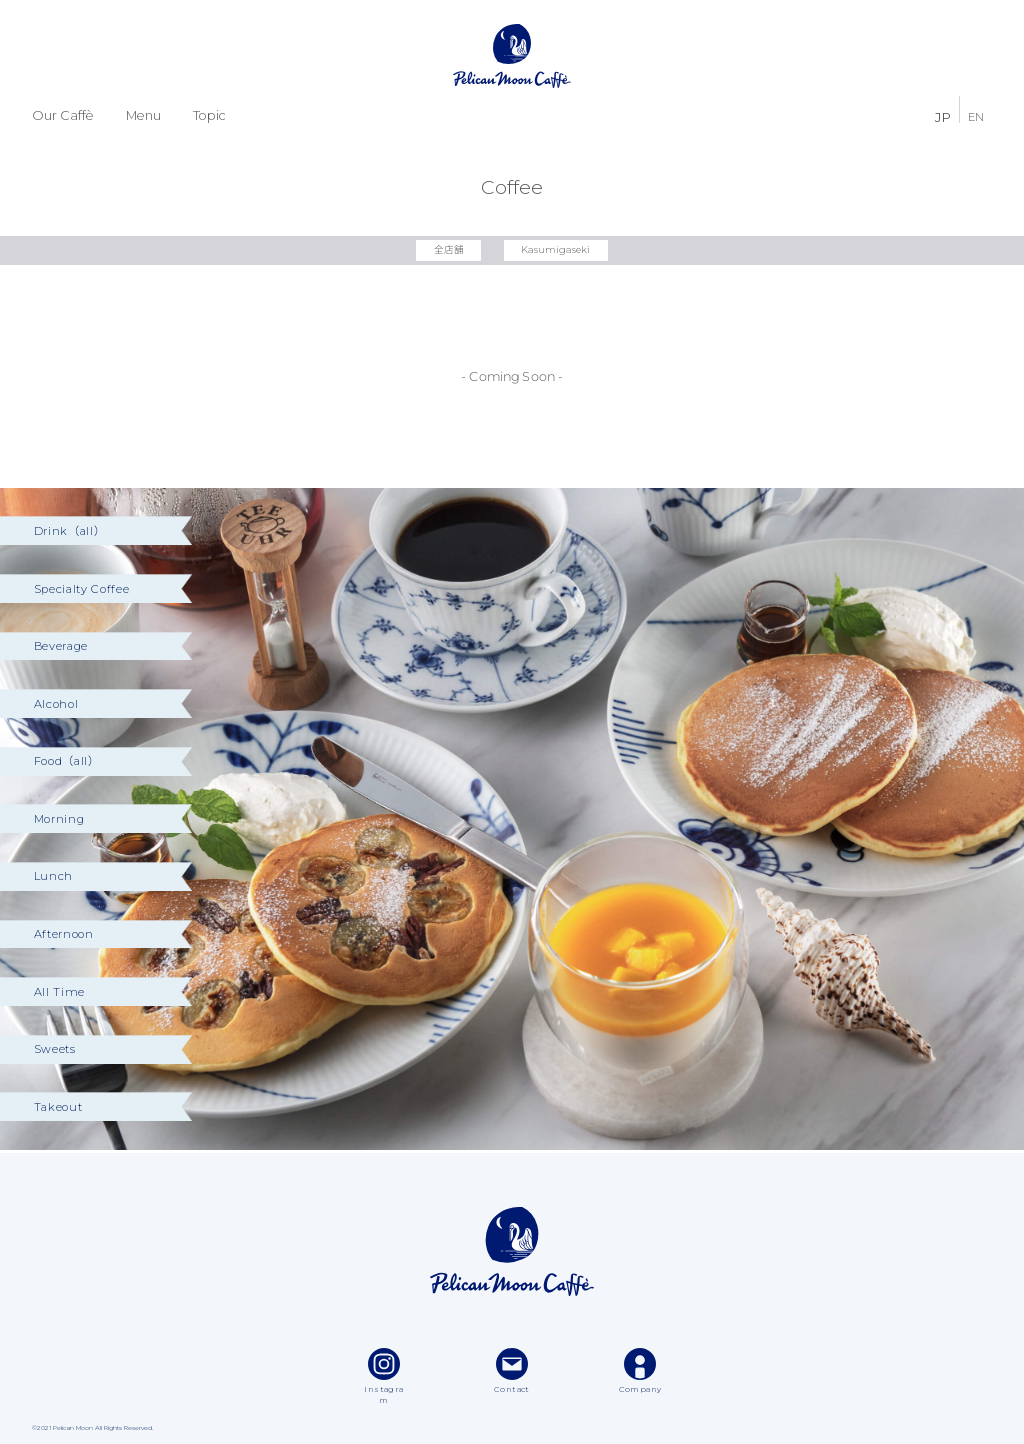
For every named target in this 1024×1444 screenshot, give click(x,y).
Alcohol (56, 704)
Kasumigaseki (555, 249)
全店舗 (449, 249)
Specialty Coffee (82, 589)
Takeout (58, 1107)
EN (976, 116)
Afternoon (64, 934)
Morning (59, 819)
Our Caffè (63, 116)
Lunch (53, 876)
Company (640, 1371)
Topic (209, 116)
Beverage (61, 646)
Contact (512, 1371)
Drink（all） (70, 531)
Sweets (55, 1049)
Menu (143, 116)
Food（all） (67, 761)
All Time (59, 992)
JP (943, 116)
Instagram (383, 1377)
